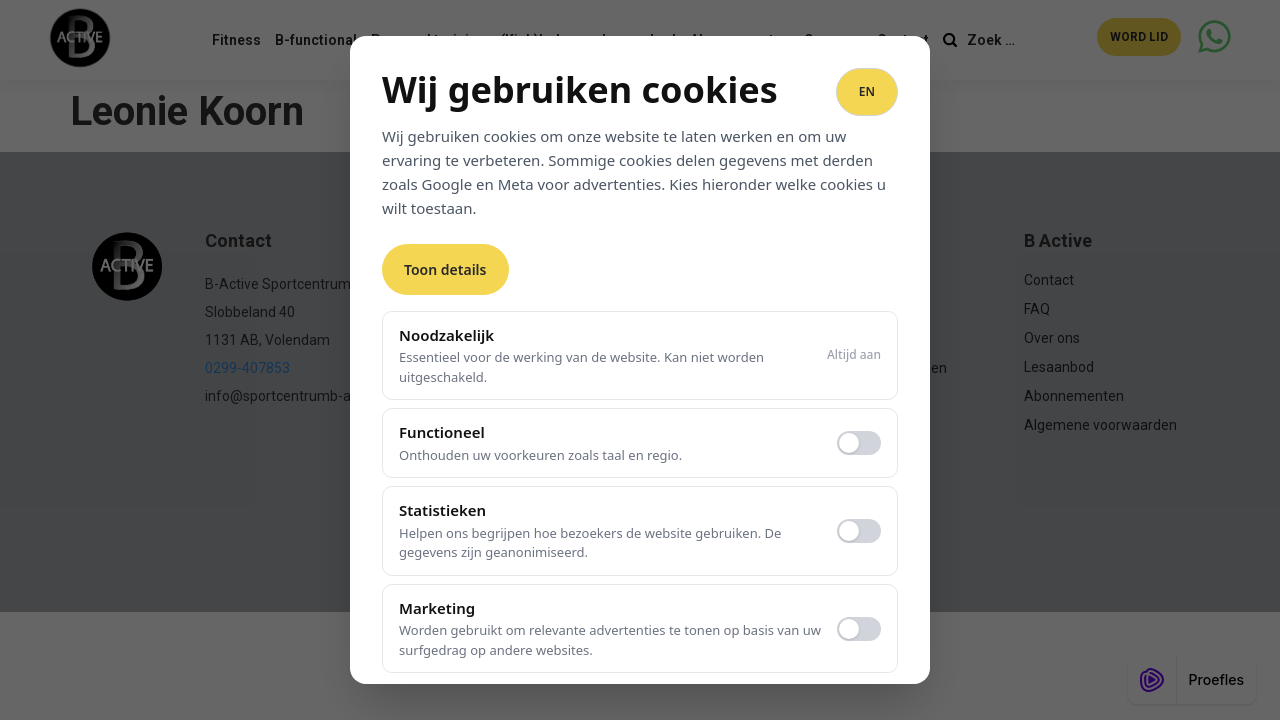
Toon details (445, 269)
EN (867, 91)
